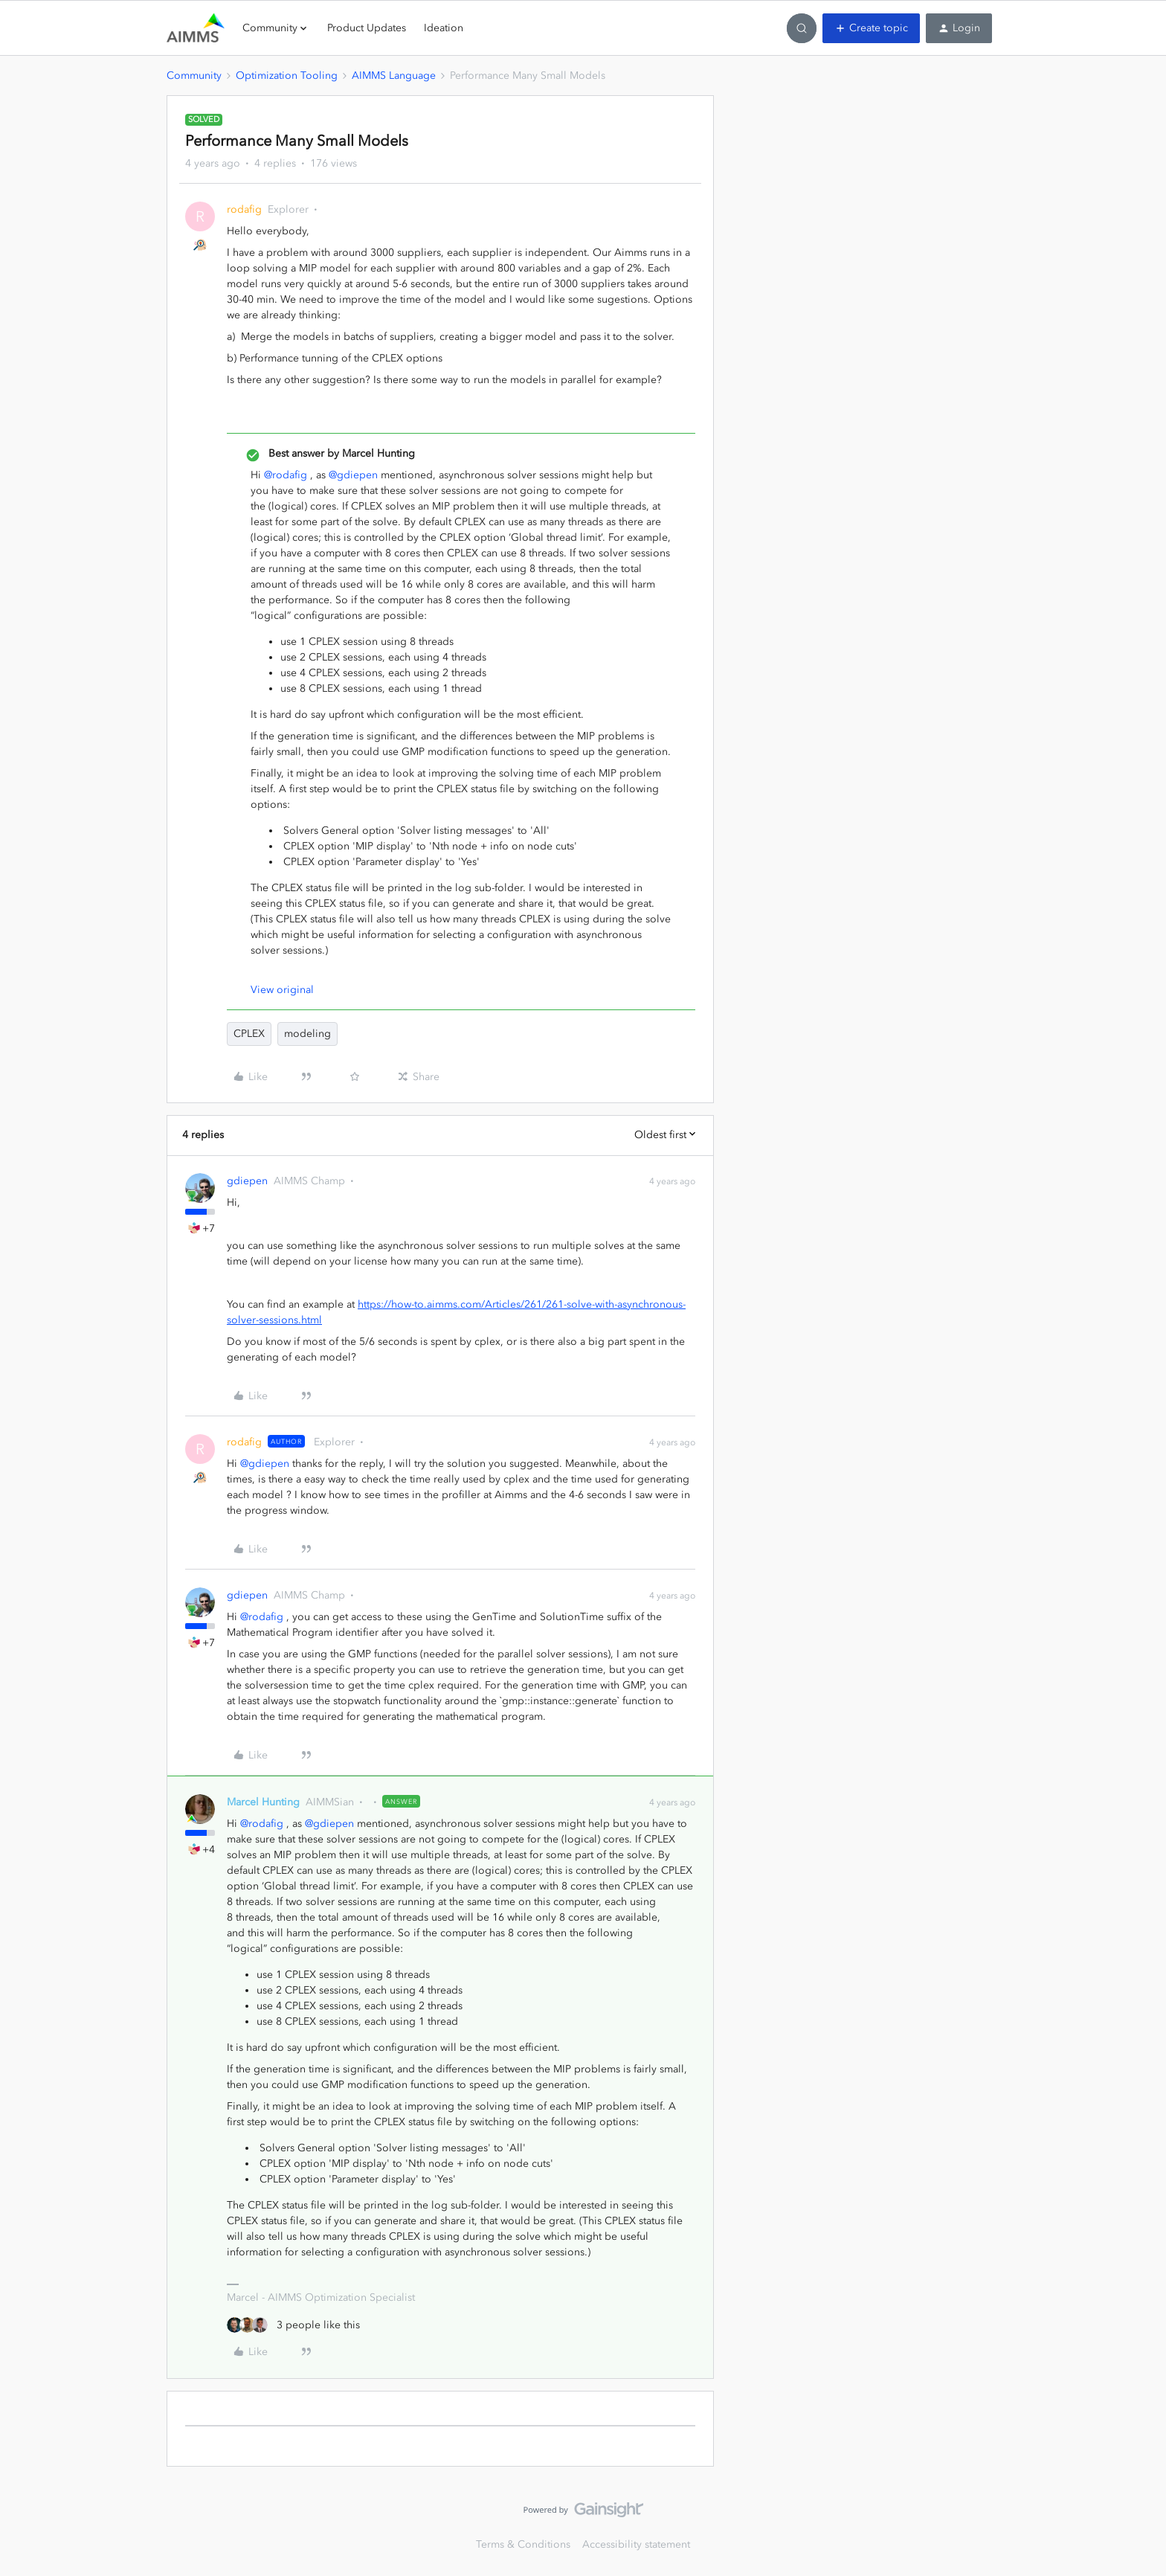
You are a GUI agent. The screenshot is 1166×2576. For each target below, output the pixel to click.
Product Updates (366, 28)
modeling (307, 1033)
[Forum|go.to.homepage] (196, 28)
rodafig (244, 209)
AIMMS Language (394, 75)
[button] (871, 28)
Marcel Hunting (263, 1802)
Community (194, 75)
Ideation (443, 28)
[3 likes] (293, 2325)
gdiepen (247, 1181)
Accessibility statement (636, 2544)
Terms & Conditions (523, 2544)
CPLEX (249, 1033)
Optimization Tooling (287, 75)
